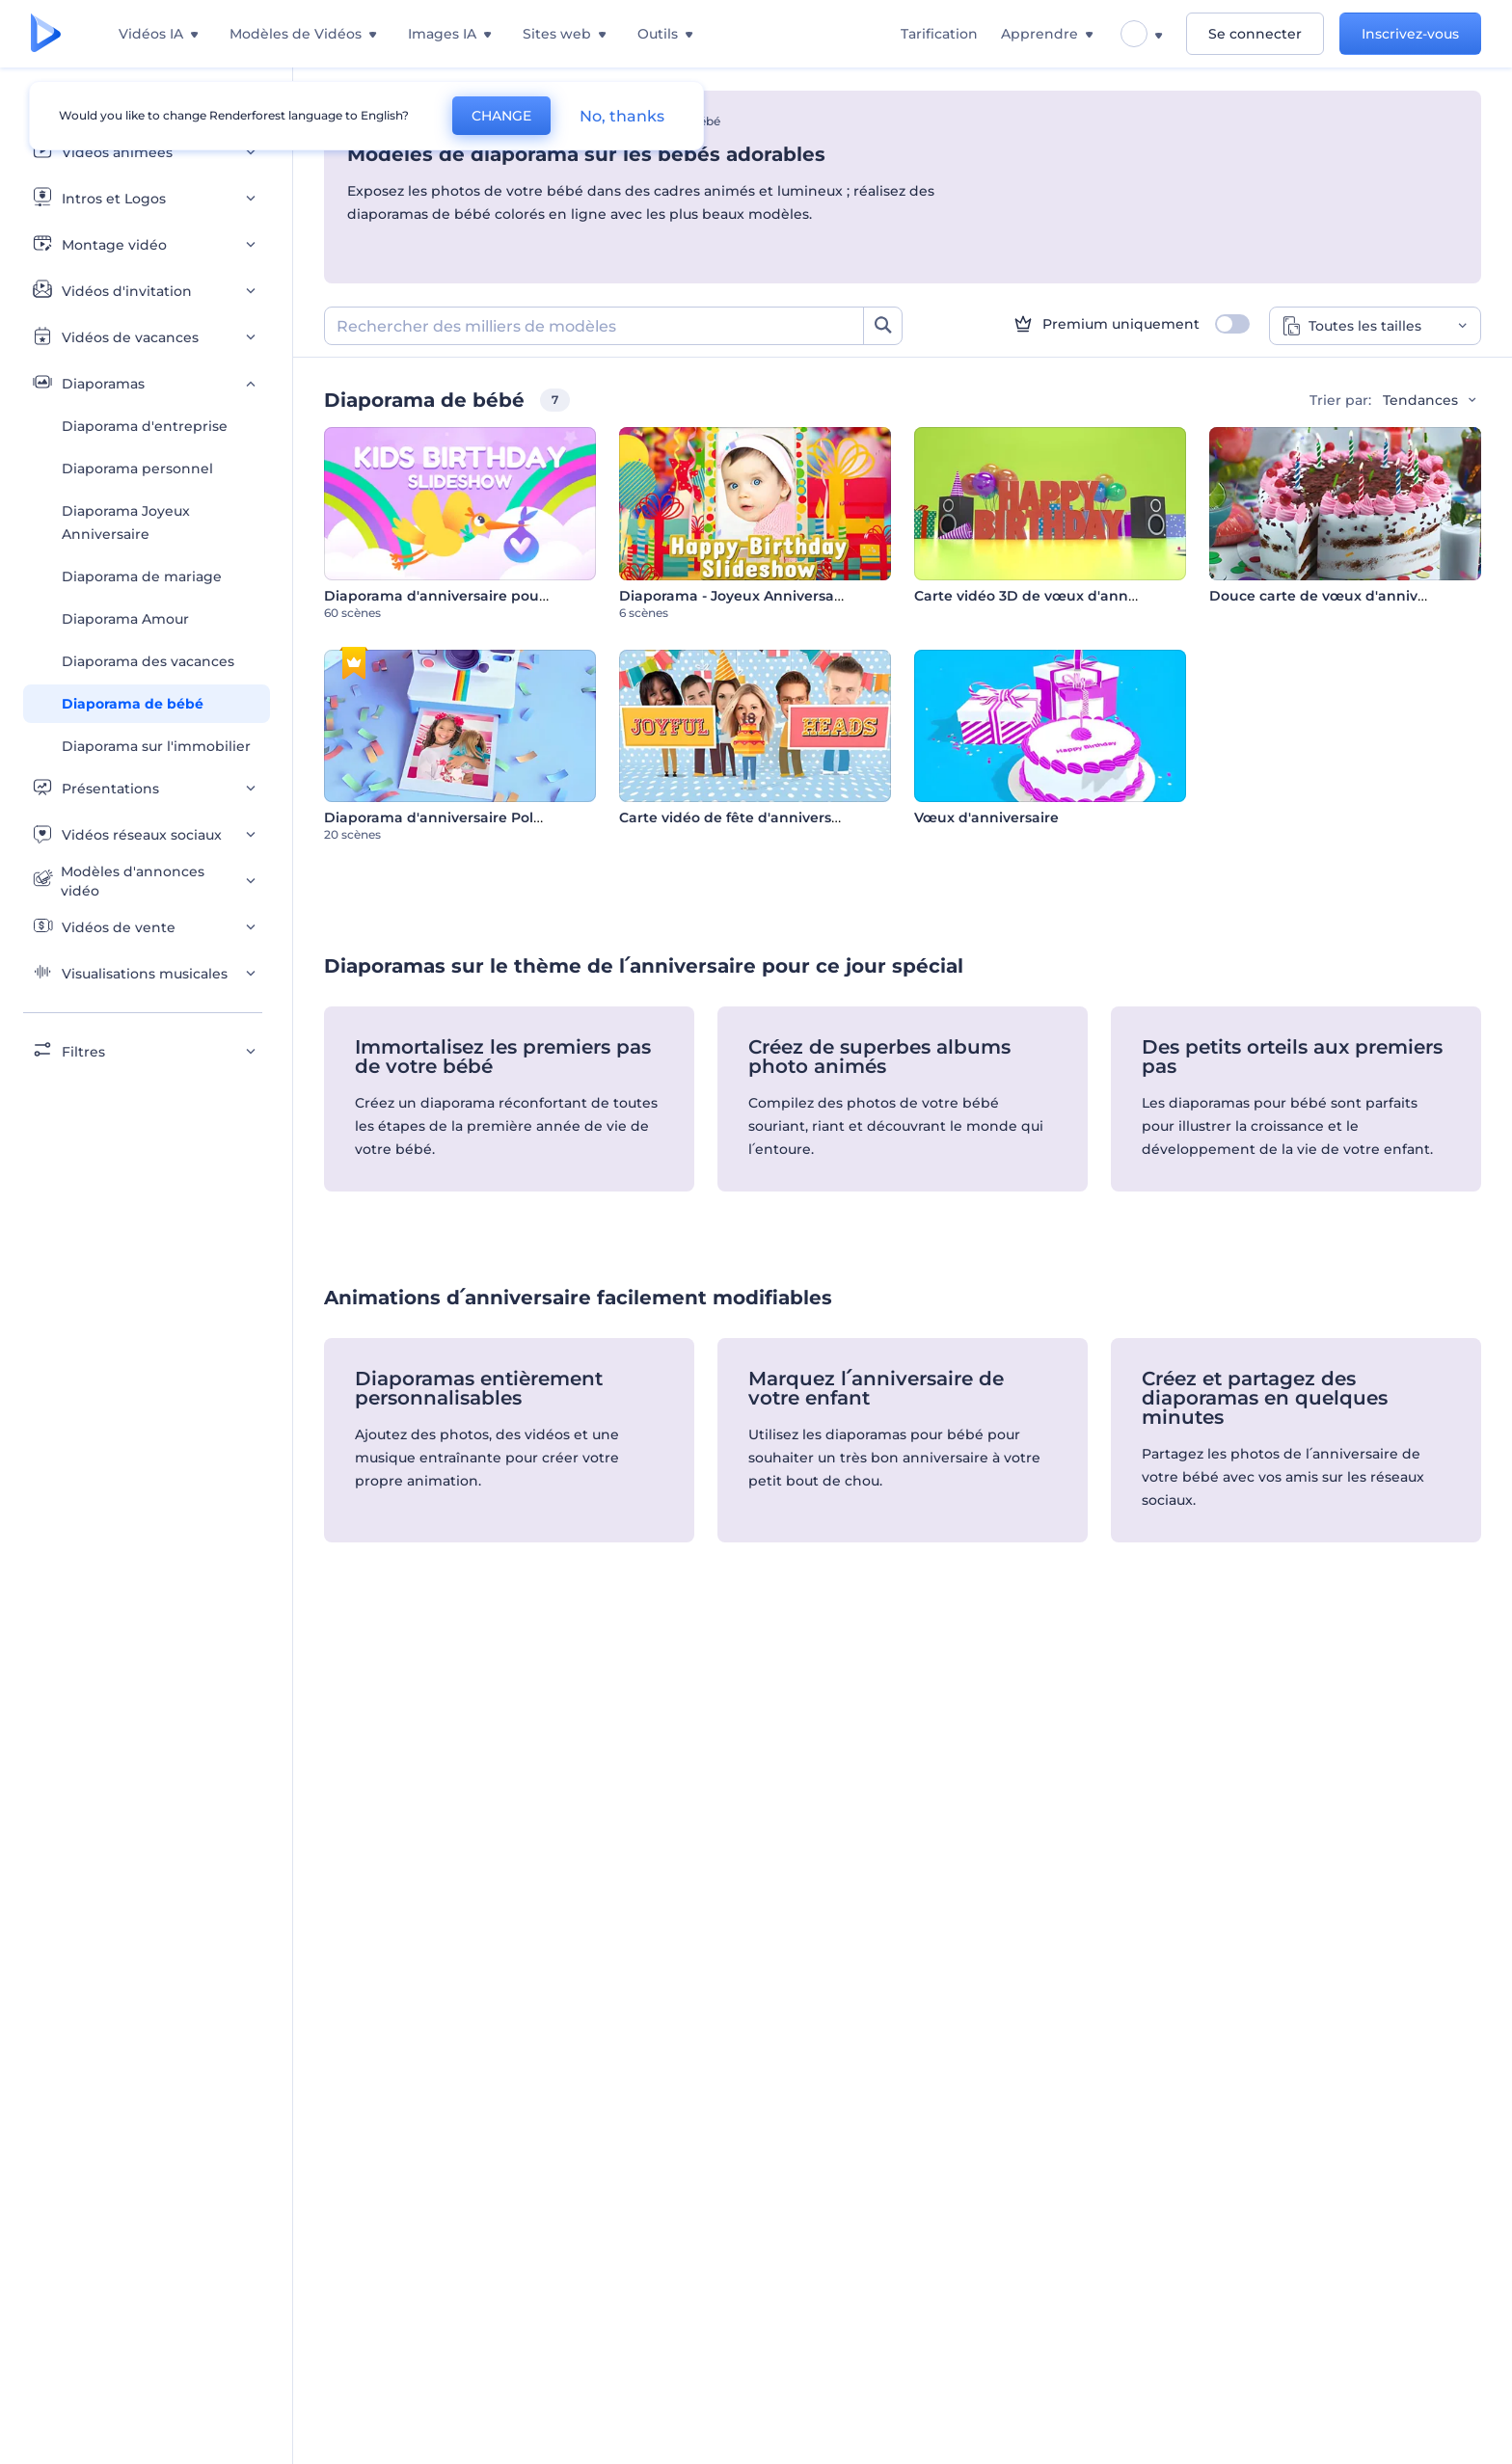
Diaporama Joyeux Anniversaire (126, 522)
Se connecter (1255, 33)
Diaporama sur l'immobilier (156, 746)
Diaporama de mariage (142, 576)
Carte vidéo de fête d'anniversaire (738, 817)
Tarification (939, 33)
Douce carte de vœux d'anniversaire (1337, 595)
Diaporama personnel (137, 468)
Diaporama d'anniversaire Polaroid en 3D (469, 817)
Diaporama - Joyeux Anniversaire (735, 595)
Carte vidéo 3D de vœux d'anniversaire (1051, 595)
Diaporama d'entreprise (145, 426)
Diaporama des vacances (148, 661)
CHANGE (501, 115)
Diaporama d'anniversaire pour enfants (463, 595)
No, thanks (622, 116)
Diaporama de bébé (132, 703)
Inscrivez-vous (1410, 33)
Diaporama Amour (125, 619)
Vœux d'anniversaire (986, 817)
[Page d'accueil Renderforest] (46, 34)
